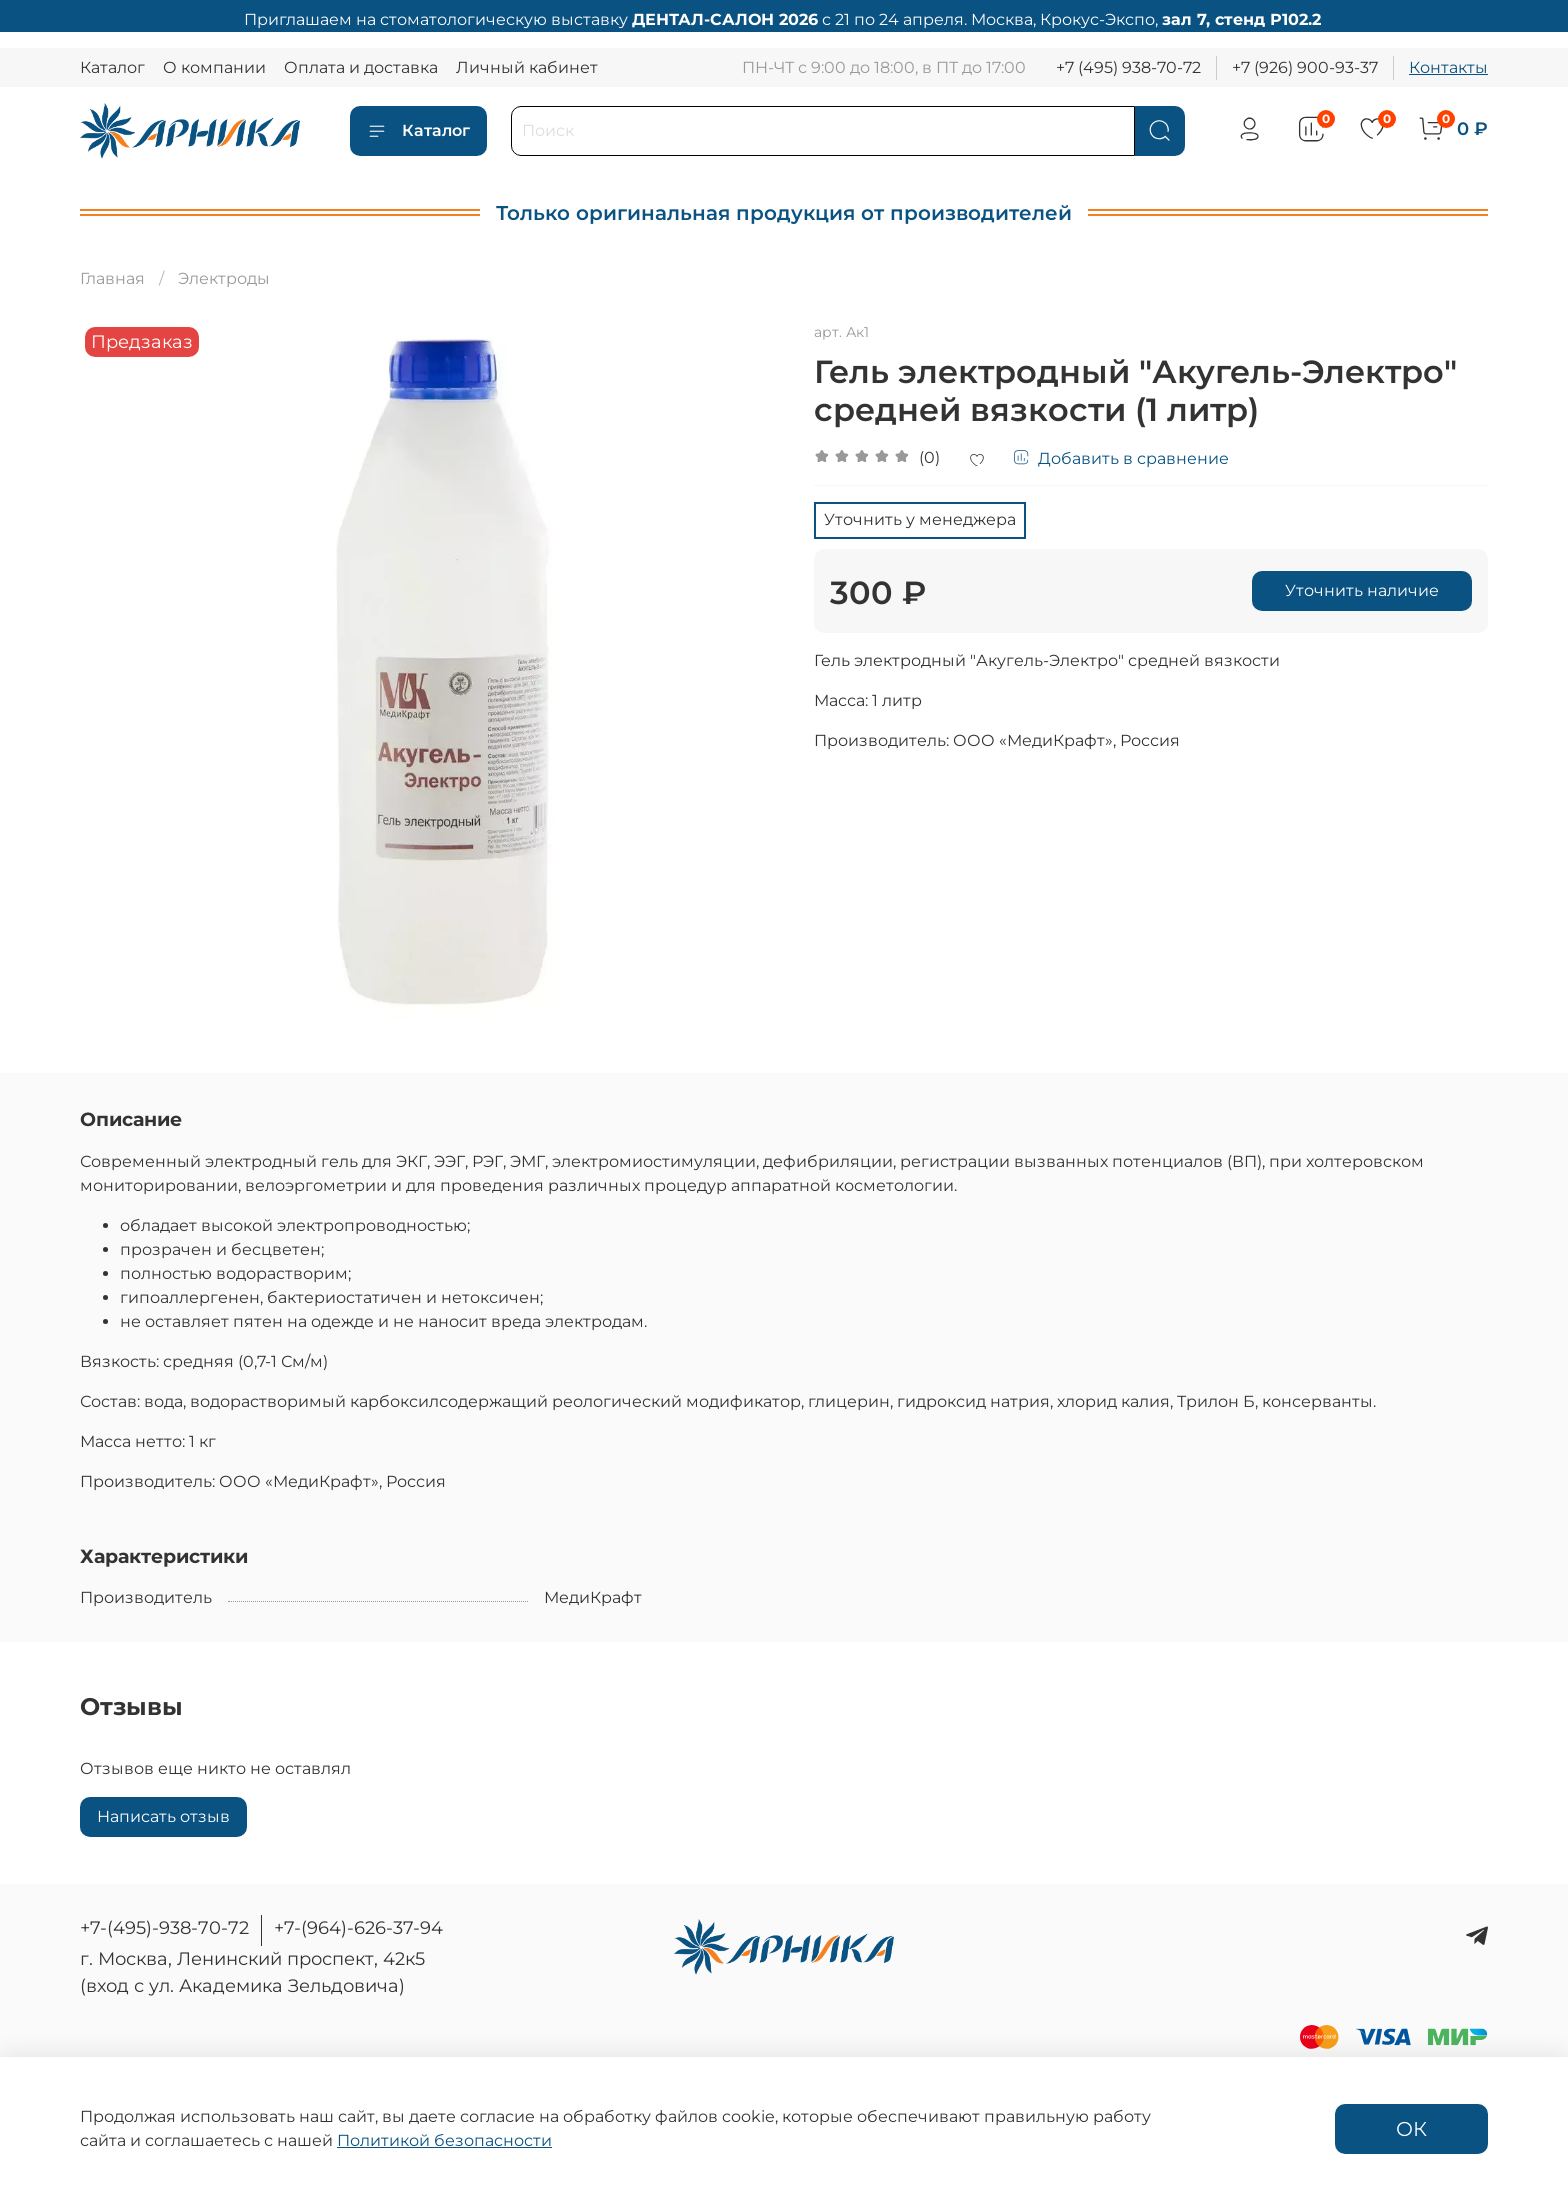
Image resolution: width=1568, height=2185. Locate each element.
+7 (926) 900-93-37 (1305, 67)
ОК (1411, 2129)
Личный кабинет (527, 67)
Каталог (112, 67)
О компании (214, 67)
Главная (112, 278)
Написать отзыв (163, 1816)
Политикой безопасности (444, 2140)
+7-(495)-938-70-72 (164, 1928)
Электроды (224, 278)
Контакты (1448, 67)
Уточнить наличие (1362, 590)
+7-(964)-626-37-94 (358, 1928)
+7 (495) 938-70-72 (1128, 67)
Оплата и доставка (361, 67)
